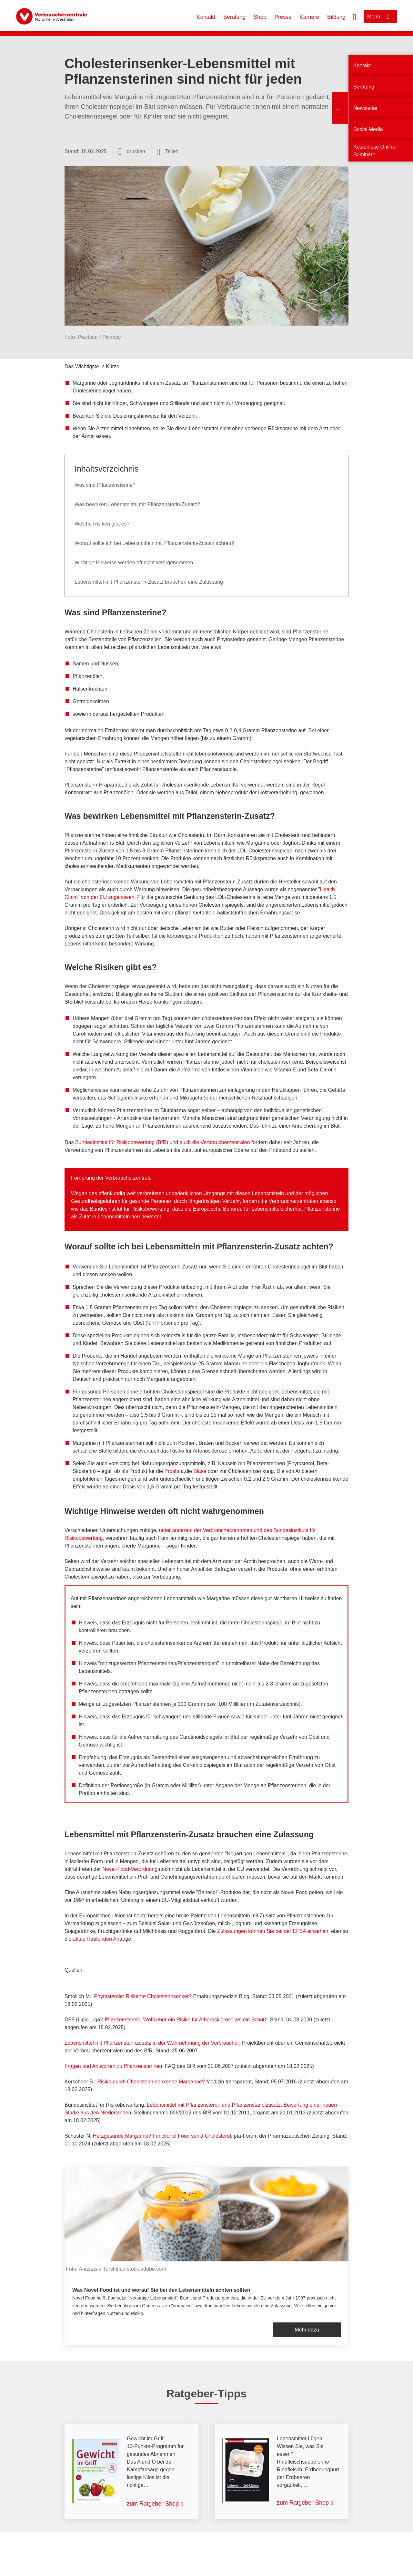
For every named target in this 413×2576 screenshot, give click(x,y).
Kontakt (205, 17)
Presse (283, 17)
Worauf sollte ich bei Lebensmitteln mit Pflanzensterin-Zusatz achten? (154, 543)
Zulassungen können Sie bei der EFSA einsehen (272, 1931)
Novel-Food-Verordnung (129, 1869)
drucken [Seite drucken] (136, 151)
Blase (200, 1471)
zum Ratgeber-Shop (153, 2503)
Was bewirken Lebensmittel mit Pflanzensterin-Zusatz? (137, 504)
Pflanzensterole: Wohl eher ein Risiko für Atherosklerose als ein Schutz (186, 2019)
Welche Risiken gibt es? (102, 524)
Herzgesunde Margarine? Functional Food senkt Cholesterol (162, 2136)
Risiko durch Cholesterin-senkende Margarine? (151, 2081)
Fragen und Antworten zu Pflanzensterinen (113, 2066)
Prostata (174, 1471)
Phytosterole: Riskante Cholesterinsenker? (143, 1996)
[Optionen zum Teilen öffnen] (168, 151)
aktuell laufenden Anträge (102, 1939)
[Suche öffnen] (354, 16)
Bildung (336, 17)
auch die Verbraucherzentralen (215, 1142)
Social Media (368, 129)
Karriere (309, 17)
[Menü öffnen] (380, 16)
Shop (260, 17)
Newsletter (365, 108)
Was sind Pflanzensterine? (105, 485)
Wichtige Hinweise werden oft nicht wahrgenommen (134, 562)
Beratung (234, 17)
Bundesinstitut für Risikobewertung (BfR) (121, 1142)
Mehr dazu (307, 2329)
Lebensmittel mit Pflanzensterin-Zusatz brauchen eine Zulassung (149, 582)
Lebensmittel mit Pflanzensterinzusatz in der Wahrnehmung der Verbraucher (152, 2043)
